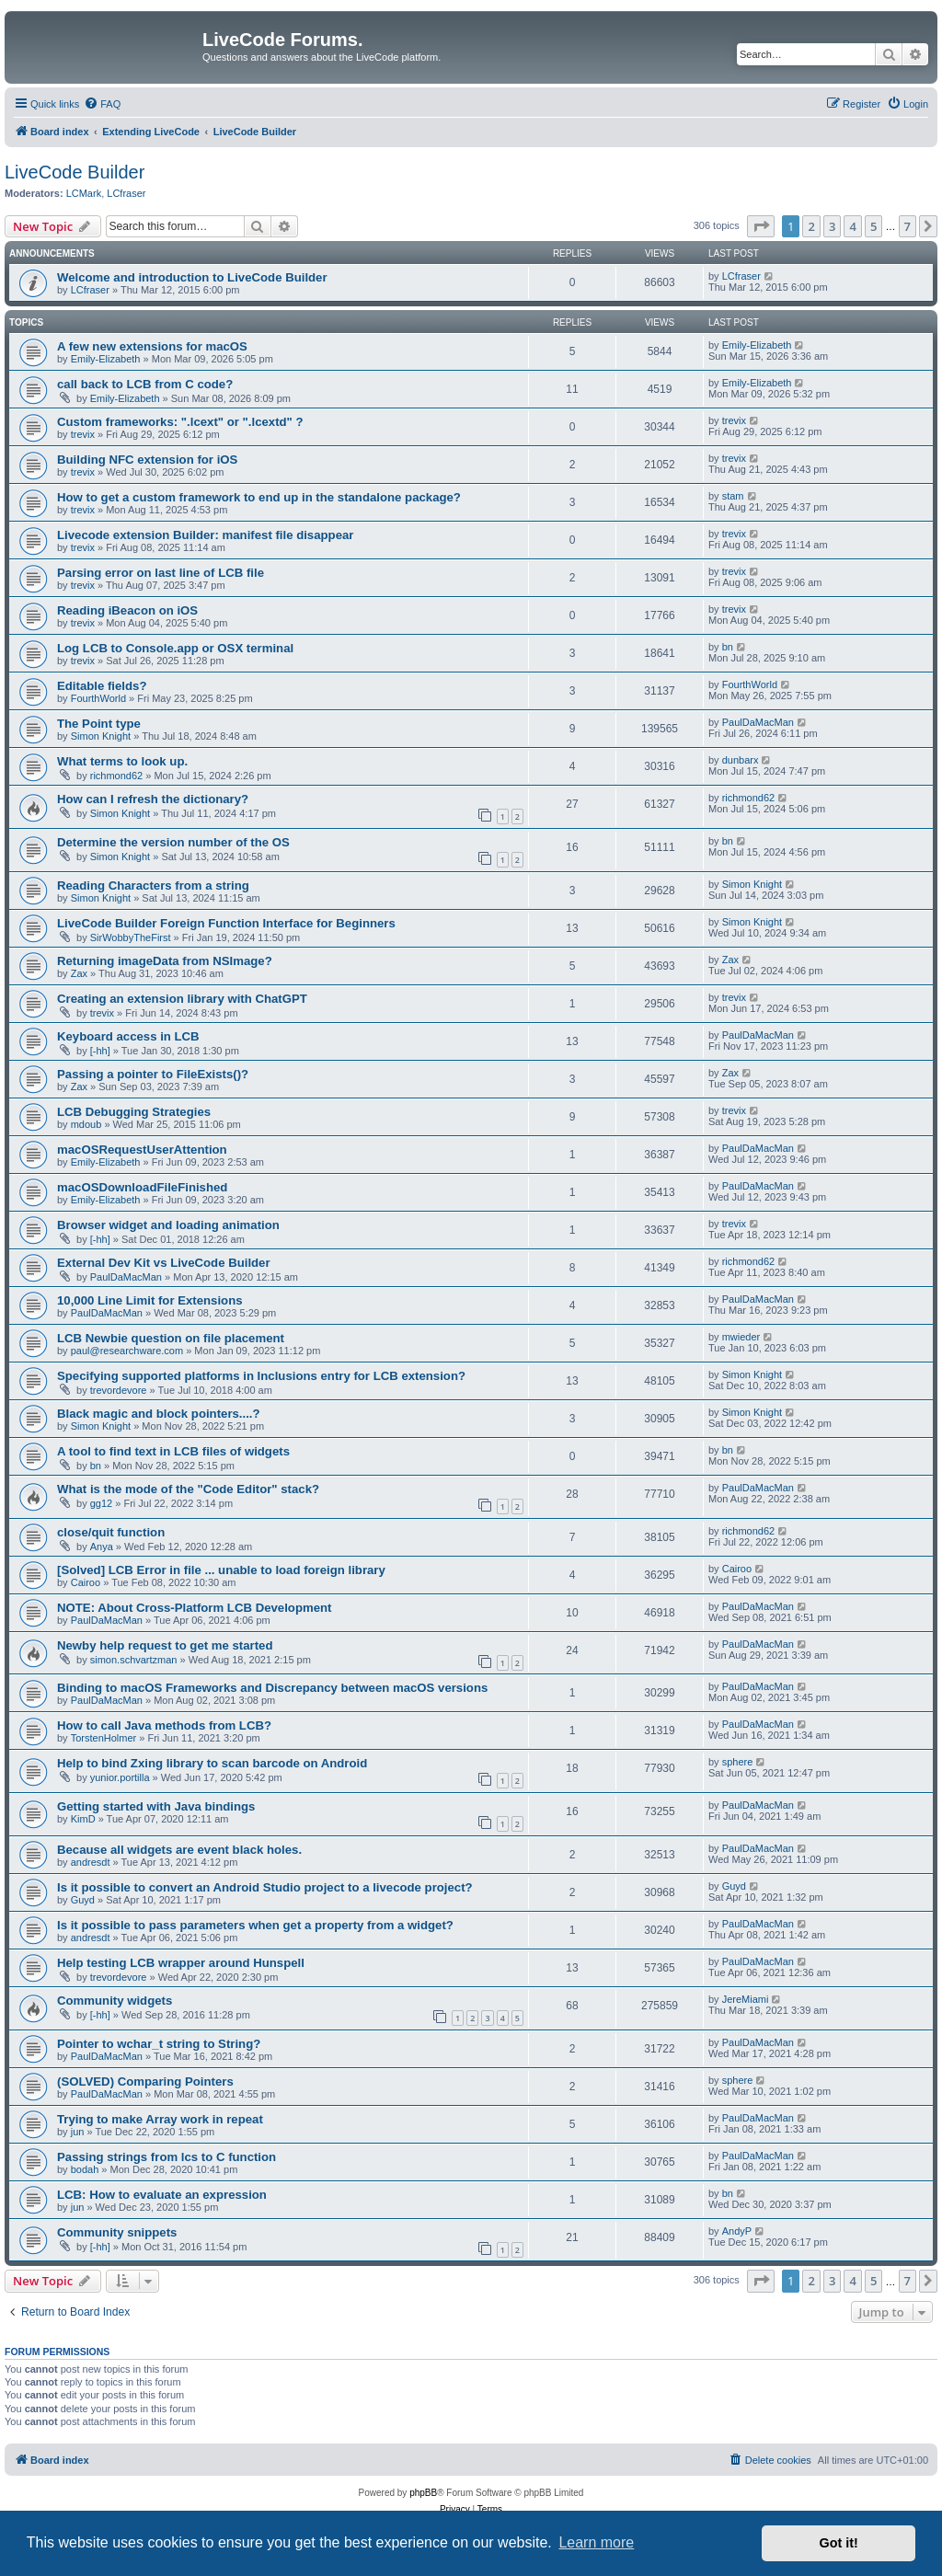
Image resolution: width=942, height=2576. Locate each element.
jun (78, 2131)
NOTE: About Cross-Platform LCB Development (194, 1608)
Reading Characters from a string (153, 885)
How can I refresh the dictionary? (152, 799)
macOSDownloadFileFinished (142, 1187)
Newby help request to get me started (165, 1645)
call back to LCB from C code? (145, 384)
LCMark (84, 193)
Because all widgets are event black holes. (179, 1850)
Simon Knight (101, 736)
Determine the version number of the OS (173, 842)
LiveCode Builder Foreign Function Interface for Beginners (226, 923)
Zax (79, 973)
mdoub (86, 1124)
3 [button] (832, 226)
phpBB (423, 2493)
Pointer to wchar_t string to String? (158, 2044)
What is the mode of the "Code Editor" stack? (188, 1489)
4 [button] (852, 226)
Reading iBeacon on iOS (127, 610)
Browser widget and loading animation (168, 1225)
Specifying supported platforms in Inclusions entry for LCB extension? (261, 1376)
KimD (83, 1818)
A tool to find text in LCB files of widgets (173, 1451)
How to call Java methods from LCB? (164, 1725)
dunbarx (740, 759)
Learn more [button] (596, 2542)
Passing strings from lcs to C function (166, 2157)
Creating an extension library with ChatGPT (182, 999)
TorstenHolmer (104, 1737)
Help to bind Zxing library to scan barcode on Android (212, 1763)
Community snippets (117, 2232)
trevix (83, 434)
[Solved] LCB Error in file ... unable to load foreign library (221, 1570)
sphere (737, 1761)
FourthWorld (98, 698)
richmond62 (116, 775)
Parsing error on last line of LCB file (160, 573)
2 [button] (811, 226)
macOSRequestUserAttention (142, 1149)
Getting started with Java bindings (156, 1806)
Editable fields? (101, 686)
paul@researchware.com (127, 1350)
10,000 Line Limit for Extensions (150, 1300)
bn (727, 646)
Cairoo (85, 1582)
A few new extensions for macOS (152, 346)
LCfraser (126, 193)
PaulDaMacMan (758, 722)
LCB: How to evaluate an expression (162, 2195)
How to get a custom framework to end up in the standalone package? (259, 497)
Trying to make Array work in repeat (160, 2119)
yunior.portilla (120, 1777)
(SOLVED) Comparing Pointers (145, 2081)
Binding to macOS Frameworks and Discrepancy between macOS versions (272, 1688)
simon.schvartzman (134, 1659)
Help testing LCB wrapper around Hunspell (180, 1963)
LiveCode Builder (74, 172)
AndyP (737, 2231)
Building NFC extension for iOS (147, 459)
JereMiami (745, 1999)
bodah (85, 2169)
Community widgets (114, 2000)
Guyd (83, 1899)
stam (733, 495)
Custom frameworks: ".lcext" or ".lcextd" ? (180, 422)
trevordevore (118, 1390)
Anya (101, 1546)
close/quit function (111, 1532)
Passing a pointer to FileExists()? (152, 1074)
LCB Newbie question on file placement (170, 1338)
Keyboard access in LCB (128, 1036)
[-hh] (100, 1050)
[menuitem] (102, 104)
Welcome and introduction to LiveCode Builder (192, 277)
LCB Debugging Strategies (134, 1112)
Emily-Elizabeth (106, 358)
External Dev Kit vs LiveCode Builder (163, 1263)
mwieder (741, 1336)
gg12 (101, 1503)
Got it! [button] (839, 2543)
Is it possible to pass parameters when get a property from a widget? (255, 1925)
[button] (761, 226)
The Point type (99, 723)
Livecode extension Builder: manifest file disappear (205, 535)
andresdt (90, 1862)
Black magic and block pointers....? (158, 1413)
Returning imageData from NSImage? (164, 961)
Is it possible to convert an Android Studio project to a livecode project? (265, 1887)
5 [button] (873, 226)
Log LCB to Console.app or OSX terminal (175, 648)
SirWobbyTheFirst (130, 937)
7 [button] (907, 226)
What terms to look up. (122, 761)
